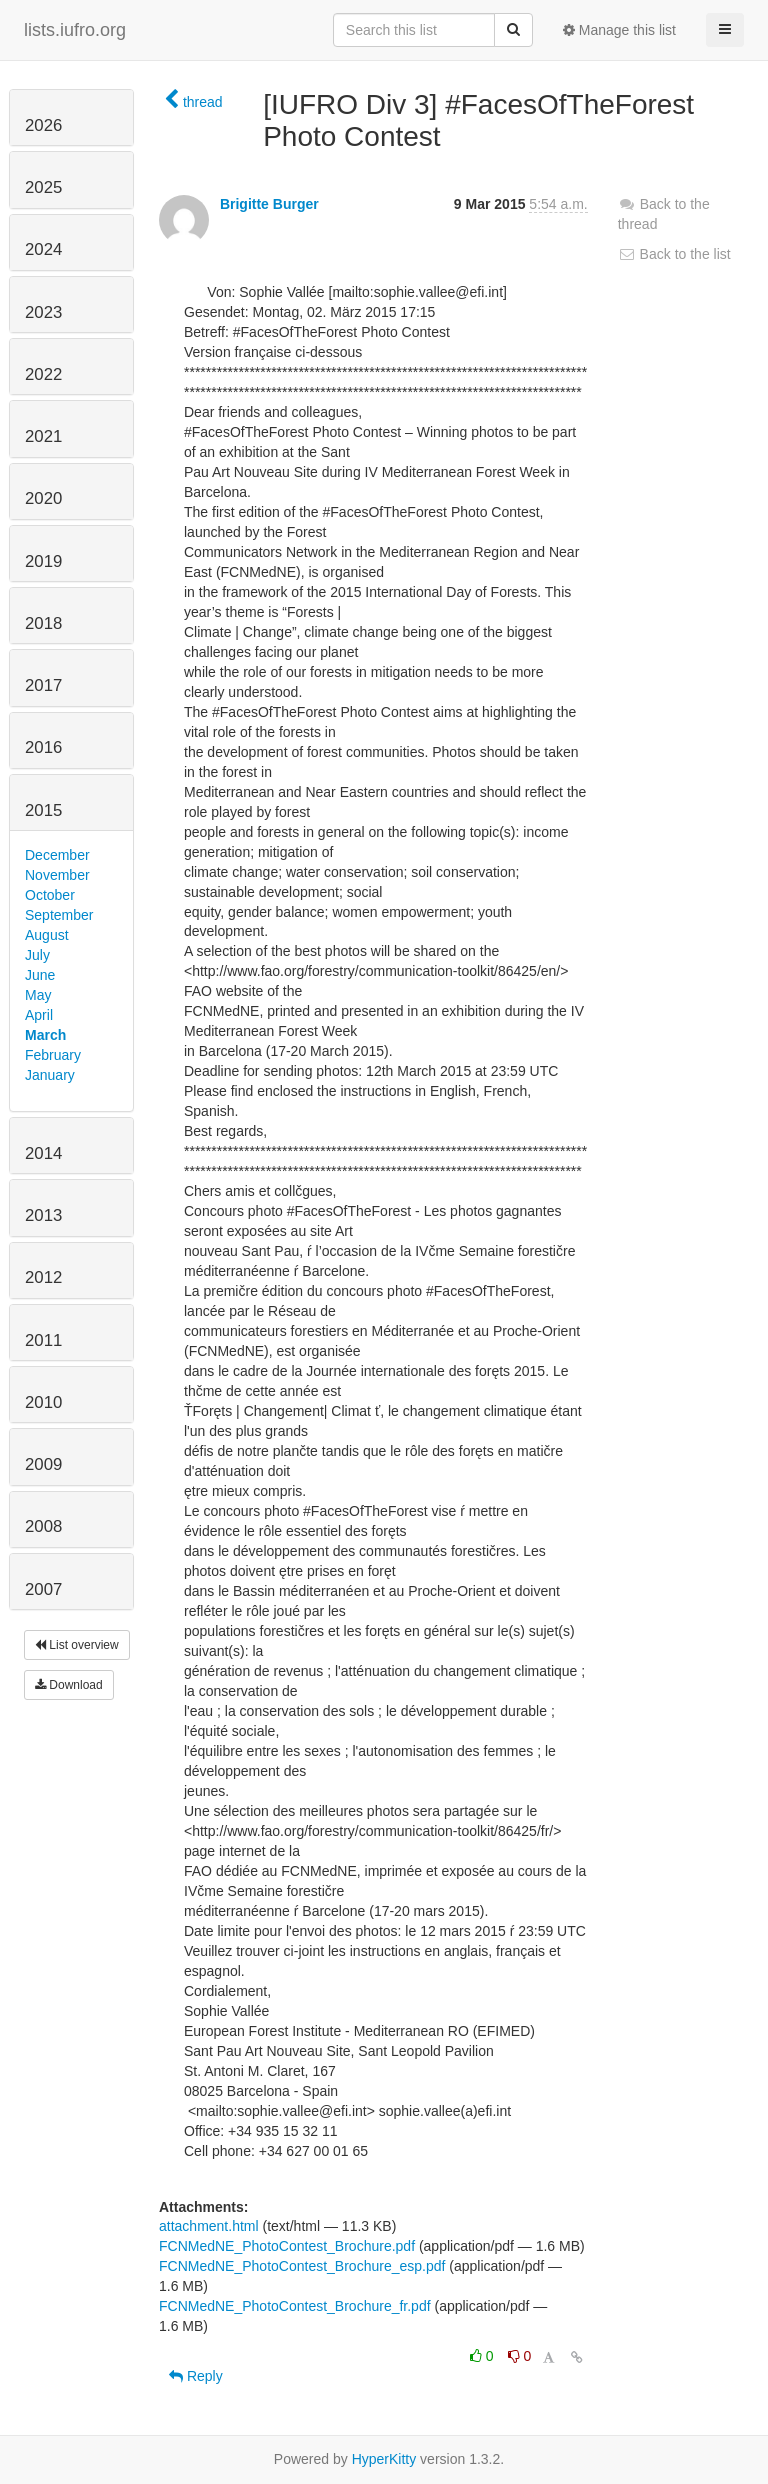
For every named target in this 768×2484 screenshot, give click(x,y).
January (50, 1075)
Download (69, 1685)
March (45, 1035)
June (40, 975)
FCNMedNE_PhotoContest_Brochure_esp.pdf (302, 2266)
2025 (43, 187)
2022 (43, 374)
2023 (43, 312)
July (37, 955)
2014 (43, 1153)
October (50, 895)
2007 (43, 1589)
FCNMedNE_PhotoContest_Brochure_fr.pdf (295, 2306)
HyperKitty (384, 2459)
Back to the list (674, 254)
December (57, 855)
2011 (43, 1340)
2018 (43, 623)
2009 (43, 1464)
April (39, 1015)
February (53, 1055)
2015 (43, 810)
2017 (43, 685)
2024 (43, 249)
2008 (43, 1526)
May (38, 995)
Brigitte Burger (269, 204)
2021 (43, 436)
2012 (43, 1277)
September (59, 915)
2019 (43, 561)
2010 (43, 1402)
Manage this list (619, 30)
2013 (43, 1215)
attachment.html (209, 2226)
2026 (43, 125)
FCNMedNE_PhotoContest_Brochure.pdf (287, 2246)
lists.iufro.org (75, 30)
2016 (43, 747)
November (57, 875)
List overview (77, 1645)
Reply (196, 2376)
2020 (43, 498)
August (47, 935)
